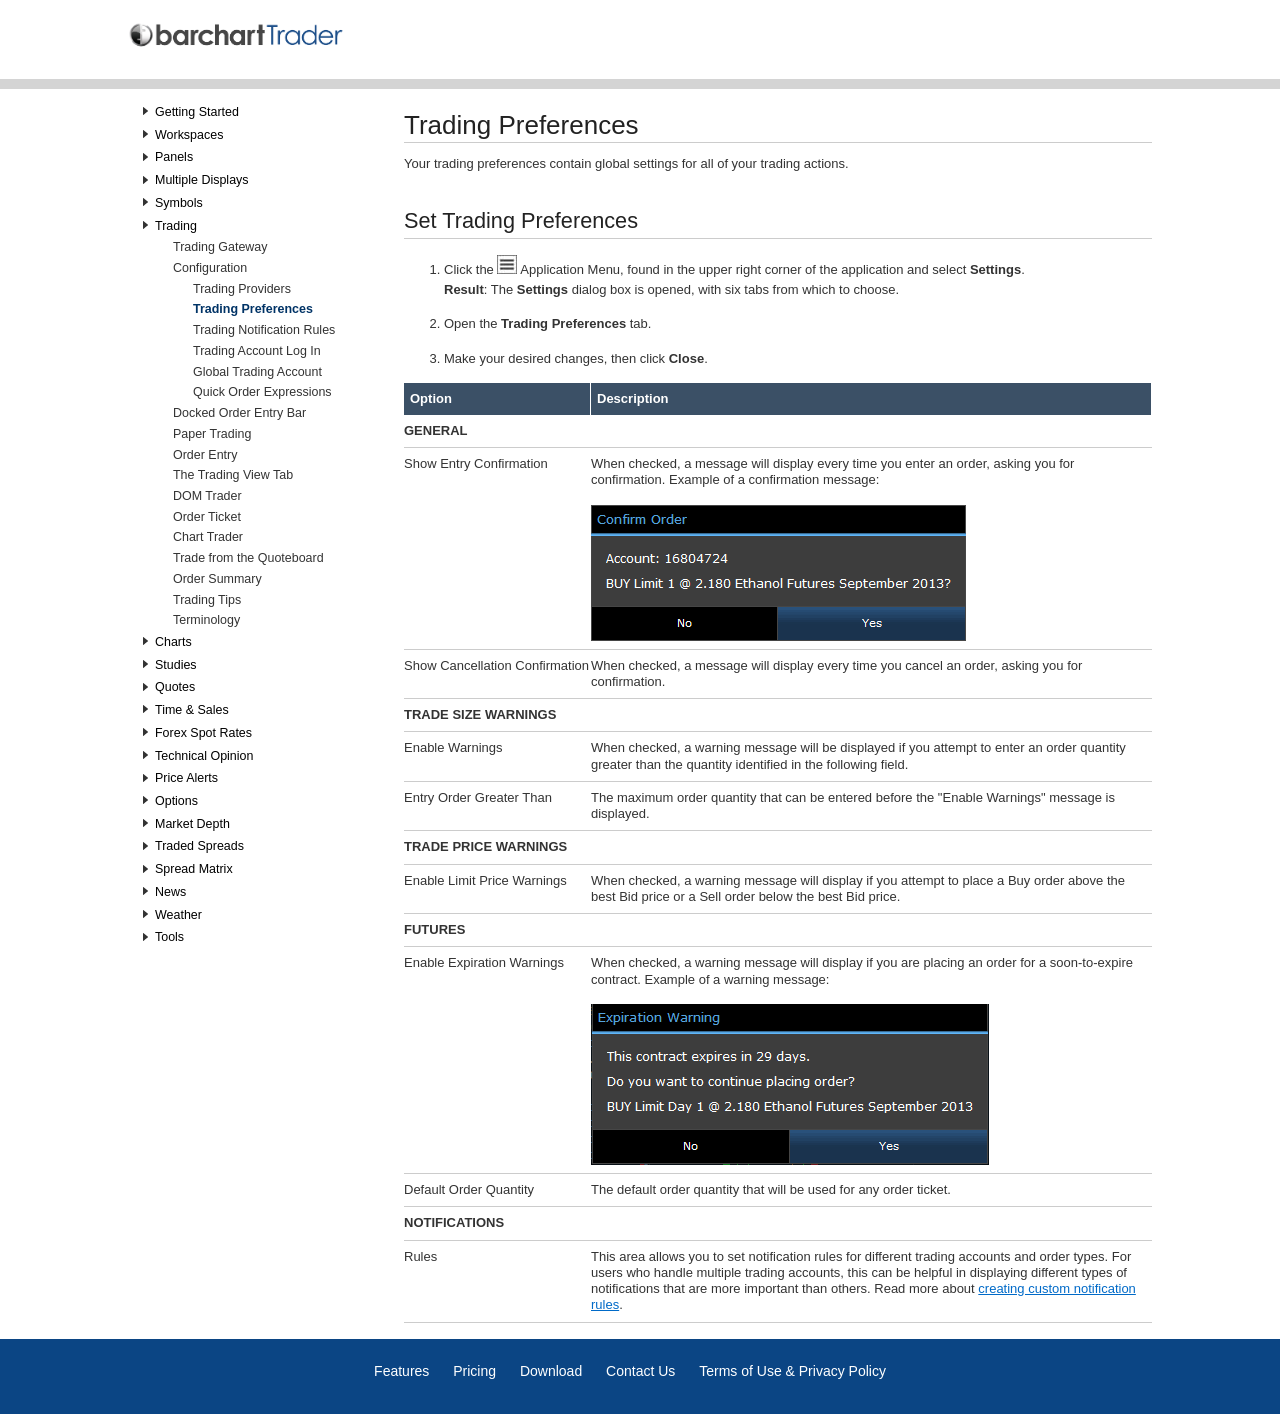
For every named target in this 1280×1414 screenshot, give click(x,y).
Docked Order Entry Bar (239, 413)
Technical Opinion (204, 756)
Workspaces (189, 135)
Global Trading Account (257, 372)
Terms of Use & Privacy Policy (792, 1371)
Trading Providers (242, 289)
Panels (174, 157)
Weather (178, 915)
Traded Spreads (199, 846)
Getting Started (197, 112)
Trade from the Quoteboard (248, 558)
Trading (176, 226)
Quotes (175, 687)
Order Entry (205, 455)
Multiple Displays (202, 180)
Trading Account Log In (257, 351)
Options (176, 801)
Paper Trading (212, 434)
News (170, 892)
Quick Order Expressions (262, 392)
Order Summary (217, 579)
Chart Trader (208, 537)
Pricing (474, 1371)
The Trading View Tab (233, 475)
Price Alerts (186, 778)
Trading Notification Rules (264, 330)
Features (401, 1371)
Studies (176, 665)
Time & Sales (192, 710)
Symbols (179, 203)
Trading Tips (207, 600)
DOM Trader (207, 496)
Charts (173, 642)
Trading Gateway (220, 247)
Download (551, 1371)
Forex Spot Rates (203, 733)
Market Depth (192, 824)
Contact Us (640, 1371)
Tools (169, 937)
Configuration (210, 268)
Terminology (206, 620)
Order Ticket (207, 517)
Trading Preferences (253, 309)
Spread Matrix (194, 869)
